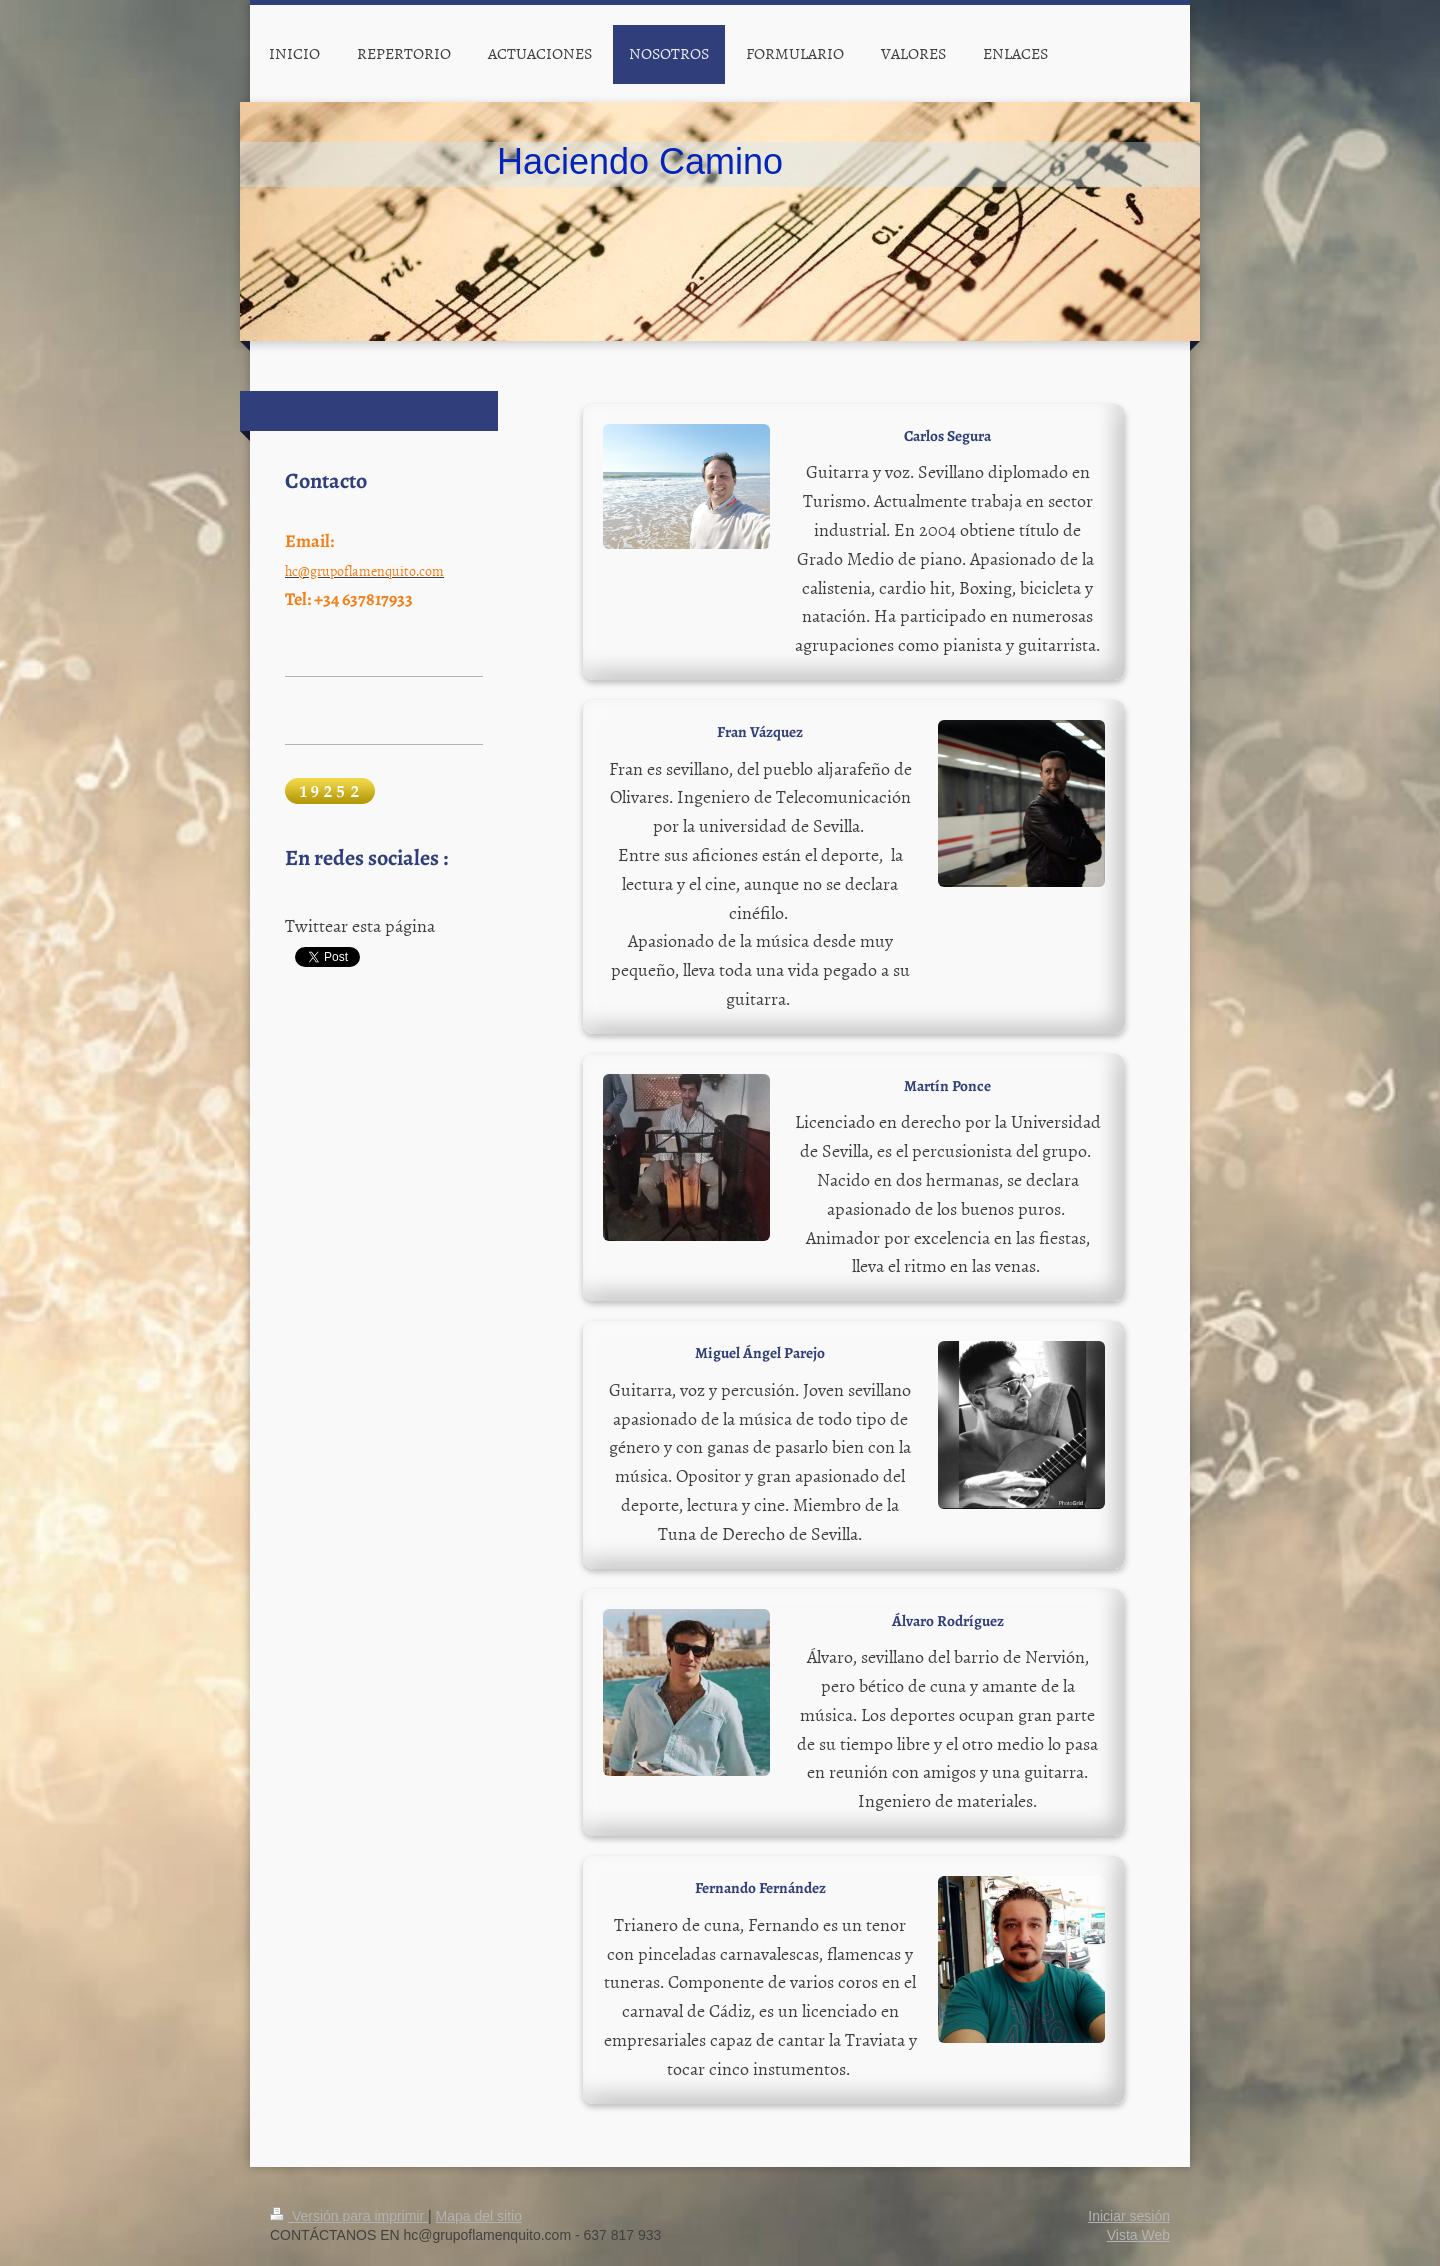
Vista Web (1138, 2235)
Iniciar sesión (1129, 2216)
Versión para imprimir (349, 2216)
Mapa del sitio (479, 2216)
